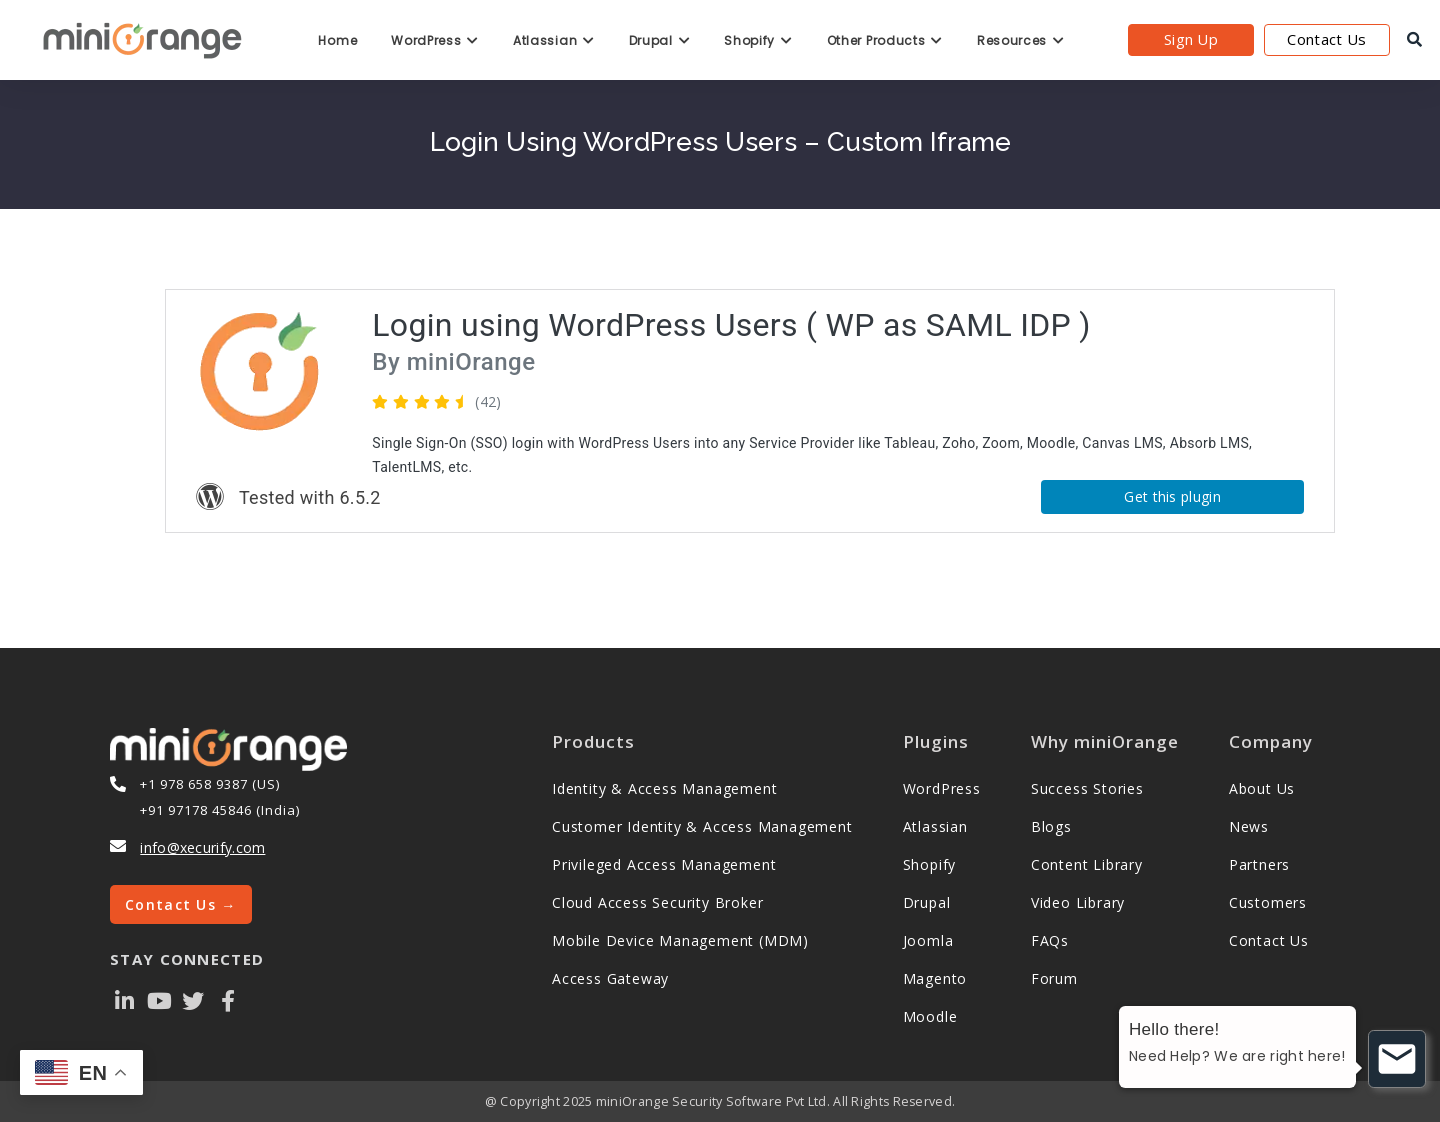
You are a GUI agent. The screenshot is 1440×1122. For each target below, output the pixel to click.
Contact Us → (181, 904)
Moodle (930, 1016)
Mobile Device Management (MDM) (680, 940)
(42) (488, 401)
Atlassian (554, 40)
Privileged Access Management (664, 864)
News (1249, 826)
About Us (1262, 788)
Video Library (1078, 902)
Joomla (928, 940)
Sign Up (1191, 39)
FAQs (1050, 940)
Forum (1054, 978)
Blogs (1051, 826)
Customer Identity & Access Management (702, 826)
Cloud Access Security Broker (657, 902)
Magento (935, 978)
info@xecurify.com (202, 847)
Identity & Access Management (664, 788)
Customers (1268, 902)
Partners (1259, 864)
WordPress (435, 40)
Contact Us (1326, 39)
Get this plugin (1172, 496)
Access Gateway (610, 978)
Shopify (758, 40)
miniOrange (467, 362)
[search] (1414, 40)
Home (337, 40)
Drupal (660, 40)
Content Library (1087, 864)
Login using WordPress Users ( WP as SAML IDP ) (731, 325)
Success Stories (1087, 788)
